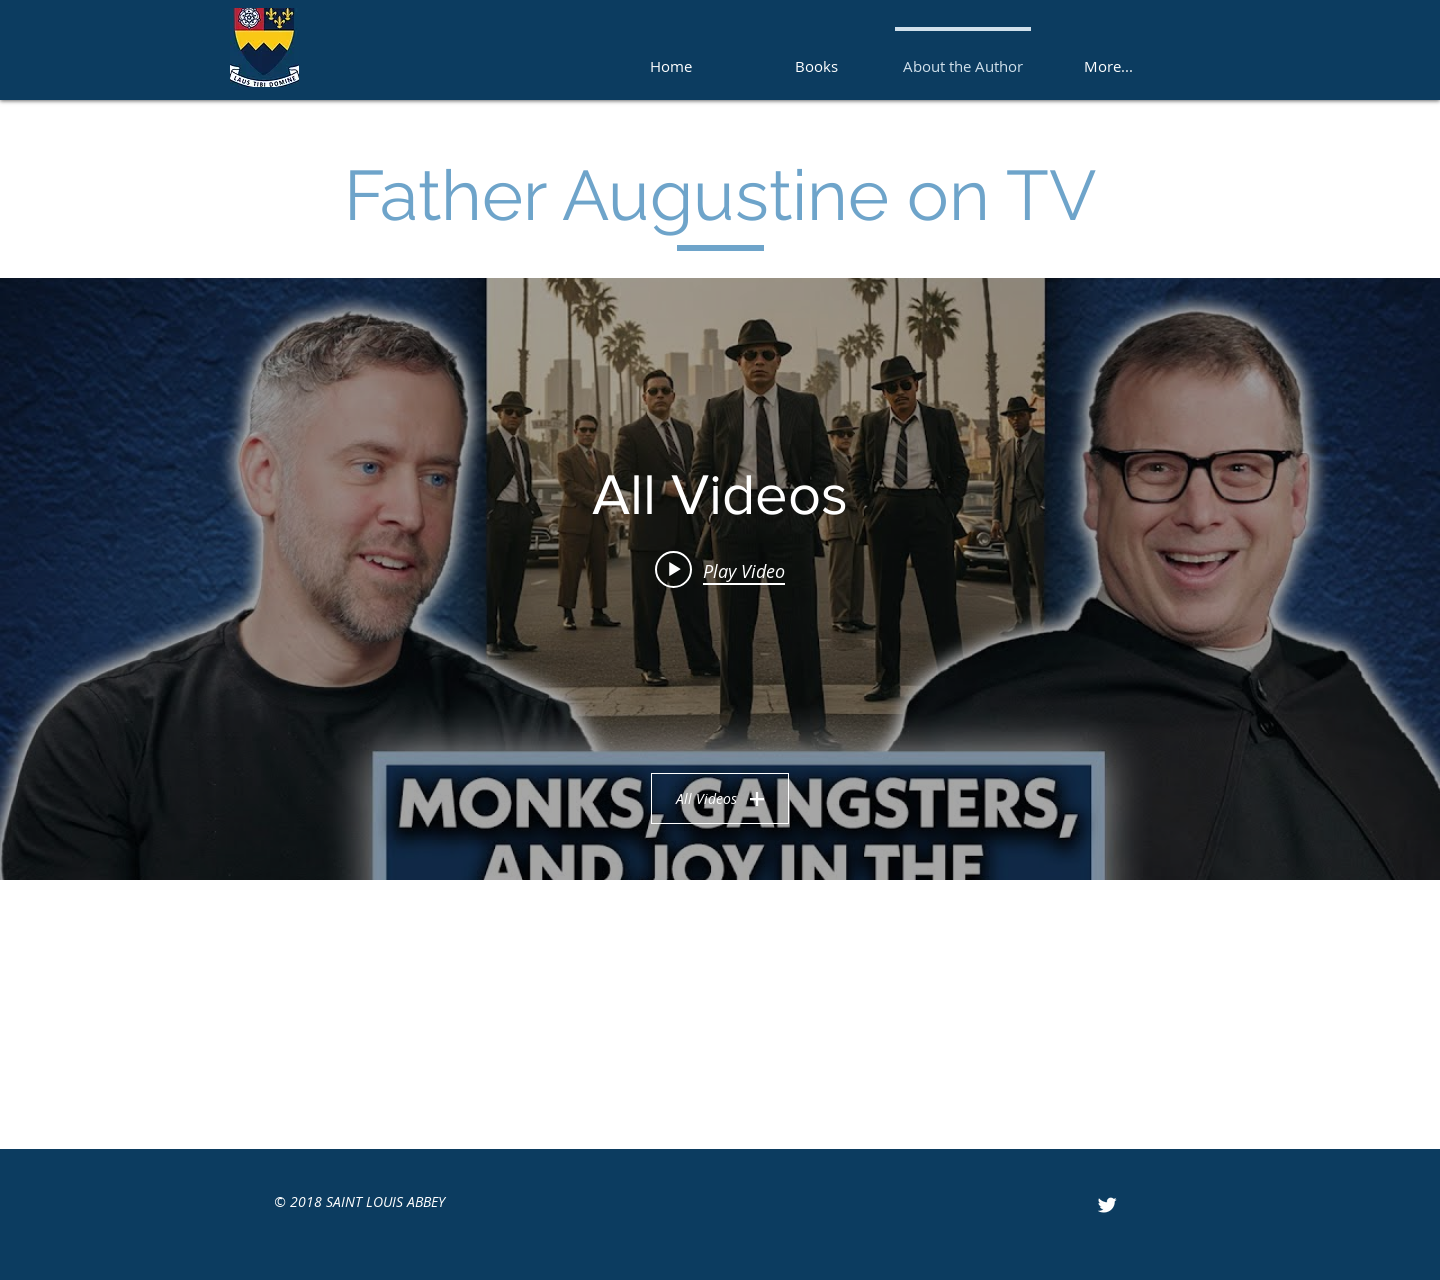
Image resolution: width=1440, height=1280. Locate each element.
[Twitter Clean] (1107, 1205)
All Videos (720, 798)
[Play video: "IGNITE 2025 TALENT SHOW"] (720, 570)
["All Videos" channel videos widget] (720, 579)
